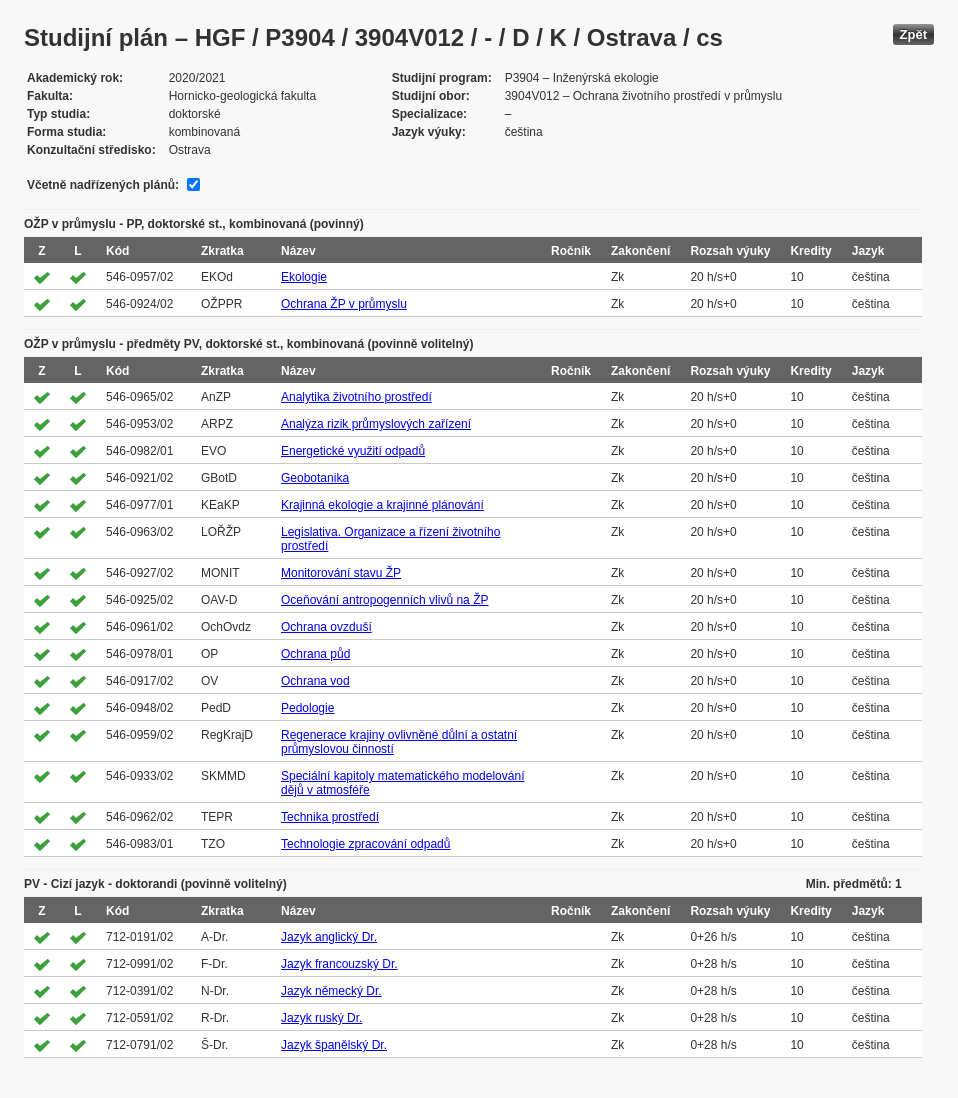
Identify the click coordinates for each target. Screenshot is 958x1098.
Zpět (913, 34)
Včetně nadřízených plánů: (103, 185)
